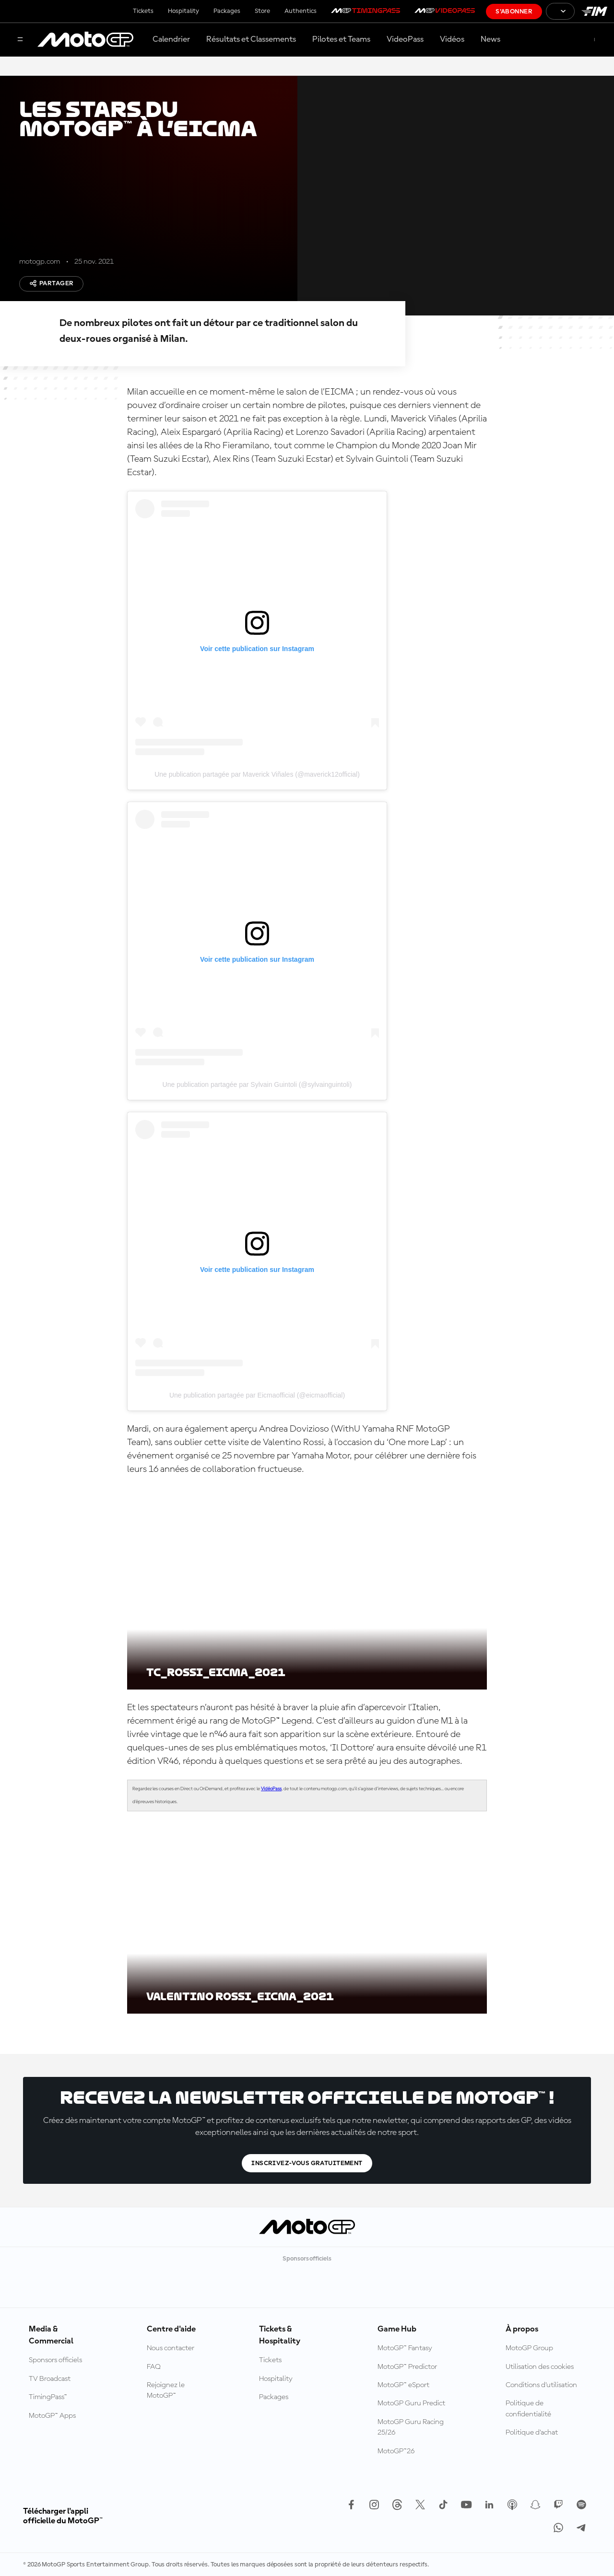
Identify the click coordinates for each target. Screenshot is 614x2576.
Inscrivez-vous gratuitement (306, 2163)
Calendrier (171, 39)
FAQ (154, 2367)
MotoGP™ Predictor (407, 2367)
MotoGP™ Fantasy (405, 2348)
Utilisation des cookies (540, 2367)
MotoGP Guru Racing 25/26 (411, 2427)
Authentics (300, 11)
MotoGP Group (529, 2348)
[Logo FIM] (594, 11)
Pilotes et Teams (341, 39)
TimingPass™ (48, 2397)
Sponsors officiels (55, 2360)
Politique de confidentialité (528, 2409)
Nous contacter (170, 2348)
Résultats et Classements (251, 39)
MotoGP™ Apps (52, 2416)
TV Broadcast (50, 2379)
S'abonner (514, 11)
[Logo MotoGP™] (85, 40)
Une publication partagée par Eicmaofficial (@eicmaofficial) (257, 1395)
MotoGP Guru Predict (411, 2403)
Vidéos (452, 39)
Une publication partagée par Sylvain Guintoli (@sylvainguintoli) (257, 1084)
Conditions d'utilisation (541, 2385)
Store (262, 11)
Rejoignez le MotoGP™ (166, 2390)
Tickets (143, 11)
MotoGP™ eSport (403, 2385)
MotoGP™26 (396, 2451)
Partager (51, 283)
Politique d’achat (532, 2432)
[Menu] (20, 40)
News (490, 39)
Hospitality (183, 11)
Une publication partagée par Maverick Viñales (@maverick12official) (257, 774)
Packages (226, 11)
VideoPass (405, 39)
